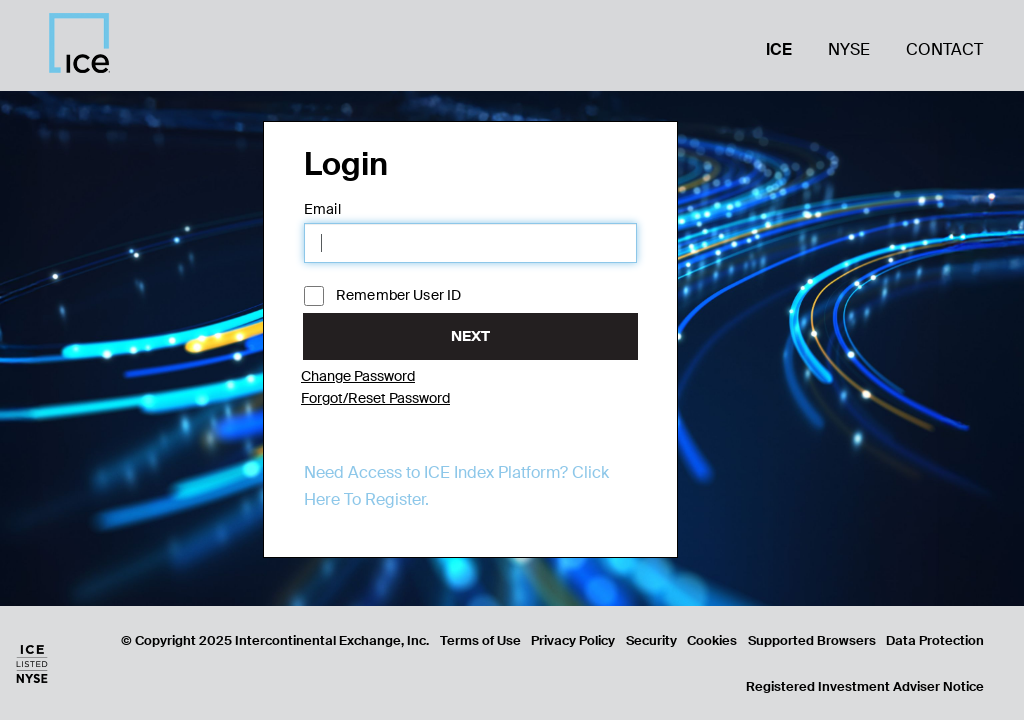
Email (322, 209)
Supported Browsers (812, 640)
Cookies (712, 640)
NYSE (849, 49)
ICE (779, 49)
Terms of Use (480, 640)
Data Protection (935, 640)
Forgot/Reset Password (375, 398)
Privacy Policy (573, 640)
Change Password (358, 376)
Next (470, 336)
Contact (944, 49)
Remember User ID (382, 296)
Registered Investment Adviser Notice (865, 686)
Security (651, 640)
